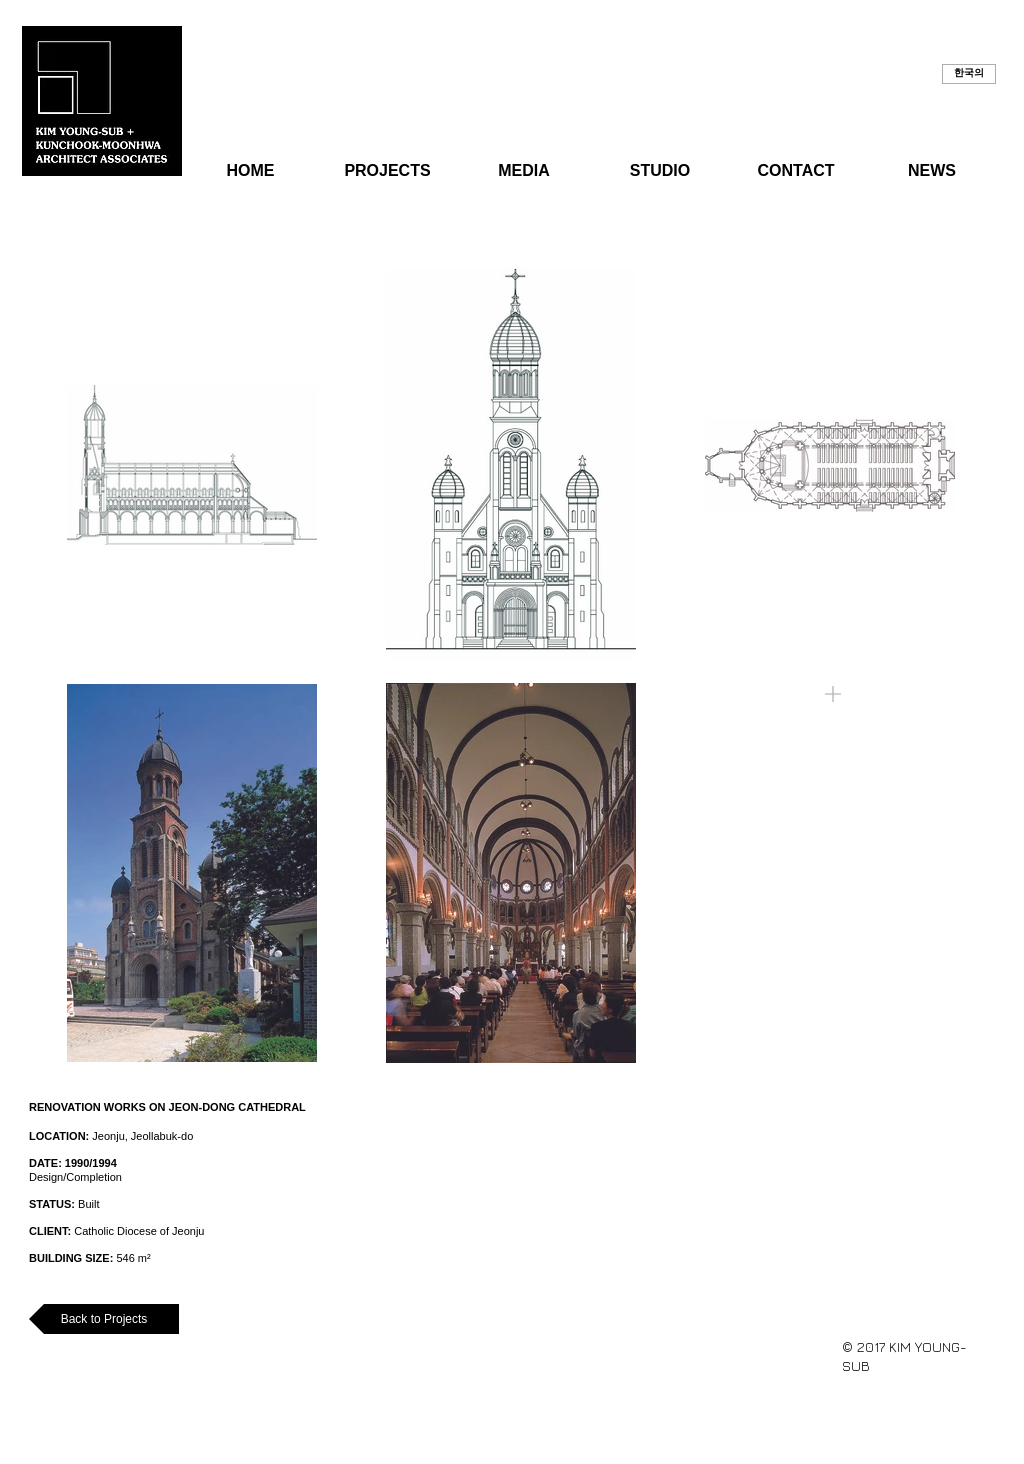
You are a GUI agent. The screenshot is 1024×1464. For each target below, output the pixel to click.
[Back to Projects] (104, 1319)
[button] (969, 74)
